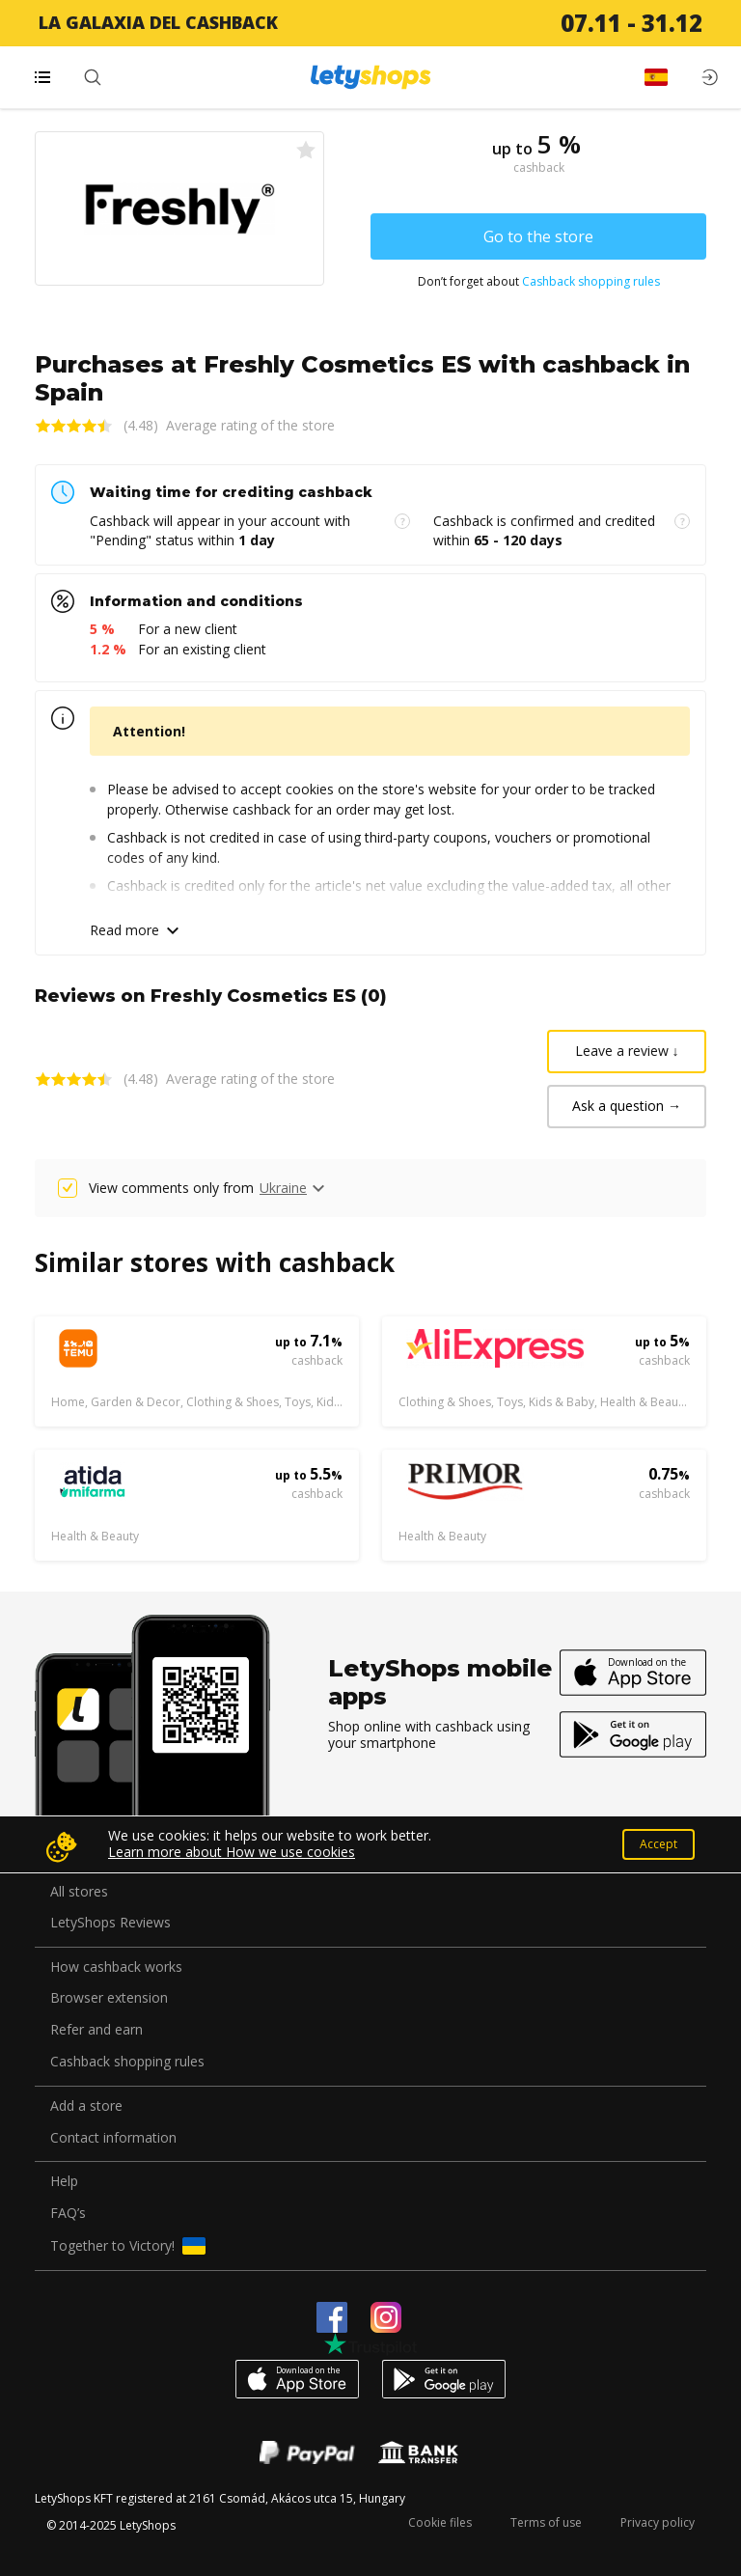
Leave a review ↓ (627, 1050)
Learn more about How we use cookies (231, 1851)
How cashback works (116, 1967)
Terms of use (546, 2522)
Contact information (113, 2138)
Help (64, 2182)
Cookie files (440, 2522)
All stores (79, 1892)
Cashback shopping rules (591, 281)
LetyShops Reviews (110, 1923)
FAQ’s (68, 2213)
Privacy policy (657, 2522)
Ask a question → (626, 1105)
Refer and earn (96, 2030)
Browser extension (109, 1998)
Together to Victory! (128, 2246)
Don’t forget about (539, 282)
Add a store (86, 2106)
